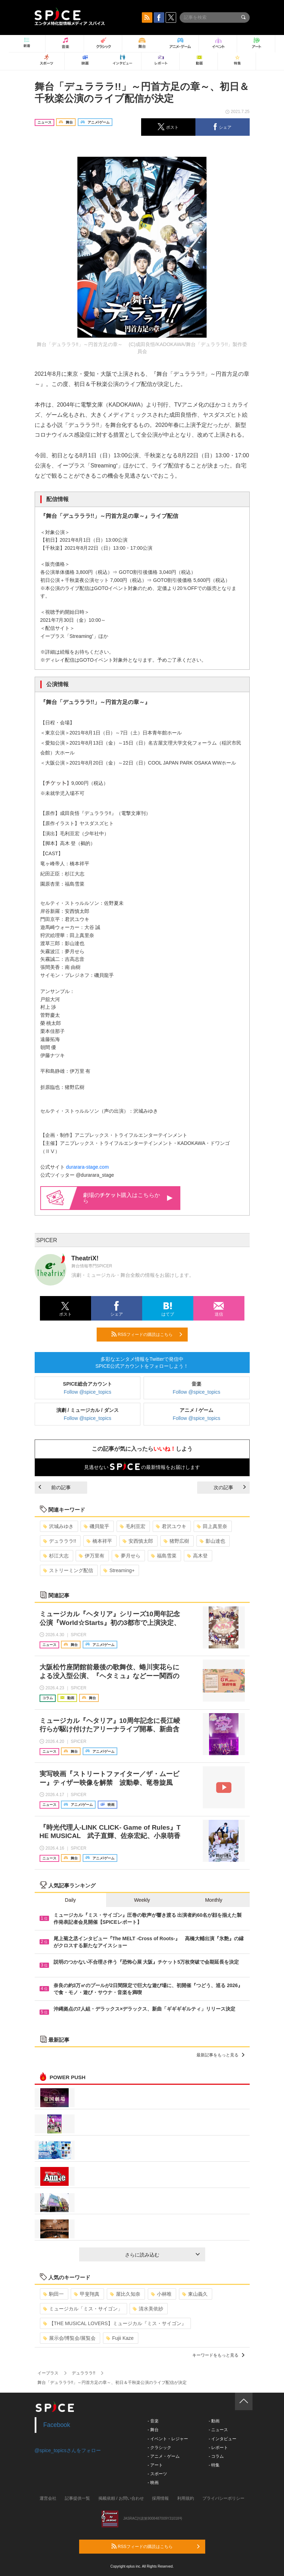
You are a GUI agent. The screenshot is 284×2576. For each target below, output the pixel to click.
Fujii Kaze (119, 2338)
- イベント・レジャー (168, 2438)
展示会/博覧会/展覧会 (69, 2338)
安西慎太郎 (138, 1541)
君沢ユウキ (171, 1526)
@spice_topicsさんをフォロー (68, 2450)
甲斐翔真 (86, 2294)
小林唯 (161, 2294)
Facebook (56, 2424)
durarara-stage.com (87, 1167)
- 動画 (214, 2421)
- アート (155, 2465)
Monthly (213, 1900)
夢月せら (127, 1555)
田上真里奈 (212, 1526)
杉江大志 (56, 1555)
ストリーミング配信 (68, 1570)
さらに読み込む (162, 2255)
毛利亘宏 (132, 1526)
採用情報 (160, 2498)
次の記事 (230, 1487)
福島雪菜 (163, 1555)
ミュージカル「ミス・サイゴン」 (83, 2308)
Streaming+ (118, 1570)
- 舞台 (153, 2429)
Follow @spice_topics (87, 1392)
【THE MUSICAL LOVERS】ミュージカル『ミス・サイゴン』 (114, 2323)
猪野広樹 (176, 1541)
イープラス (47, 2373)
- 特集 (214, 2465)
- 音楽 (153, 2421)
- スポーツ (157, 2473)
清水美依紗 (148, 2308)
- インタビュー (222, 2438)
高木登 (197, 1555)
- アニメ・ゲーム (164, 2456)
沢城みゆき (58, 1526)
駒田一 (53, 2294)
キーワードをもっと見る (218, 2355)
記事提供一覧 (77, 2498)
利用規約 (185, 2498)
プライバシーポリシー (223, 2498)
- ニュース (218, 2429)
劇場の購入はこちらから (128, 1198)
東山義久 (195, 2294)
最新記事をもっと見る (220, 2055)
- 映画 (153, 2482)
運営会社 (48, 2498)
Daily (70, 1900)
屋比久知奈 (125, 2294)
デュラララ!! (59, 1541)
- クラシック (159, 2447)
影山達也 (212, 1541)
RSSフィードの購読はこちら (146, 1334)
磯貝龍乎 (96, 1526)
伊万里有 (91, 1555)
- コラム (216, 2456)
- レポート (218, 2447)
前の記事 (55, 1487)
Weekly (142, 1900)
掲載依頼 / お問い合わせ (121, 2498)
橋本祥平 (99, 1541)
